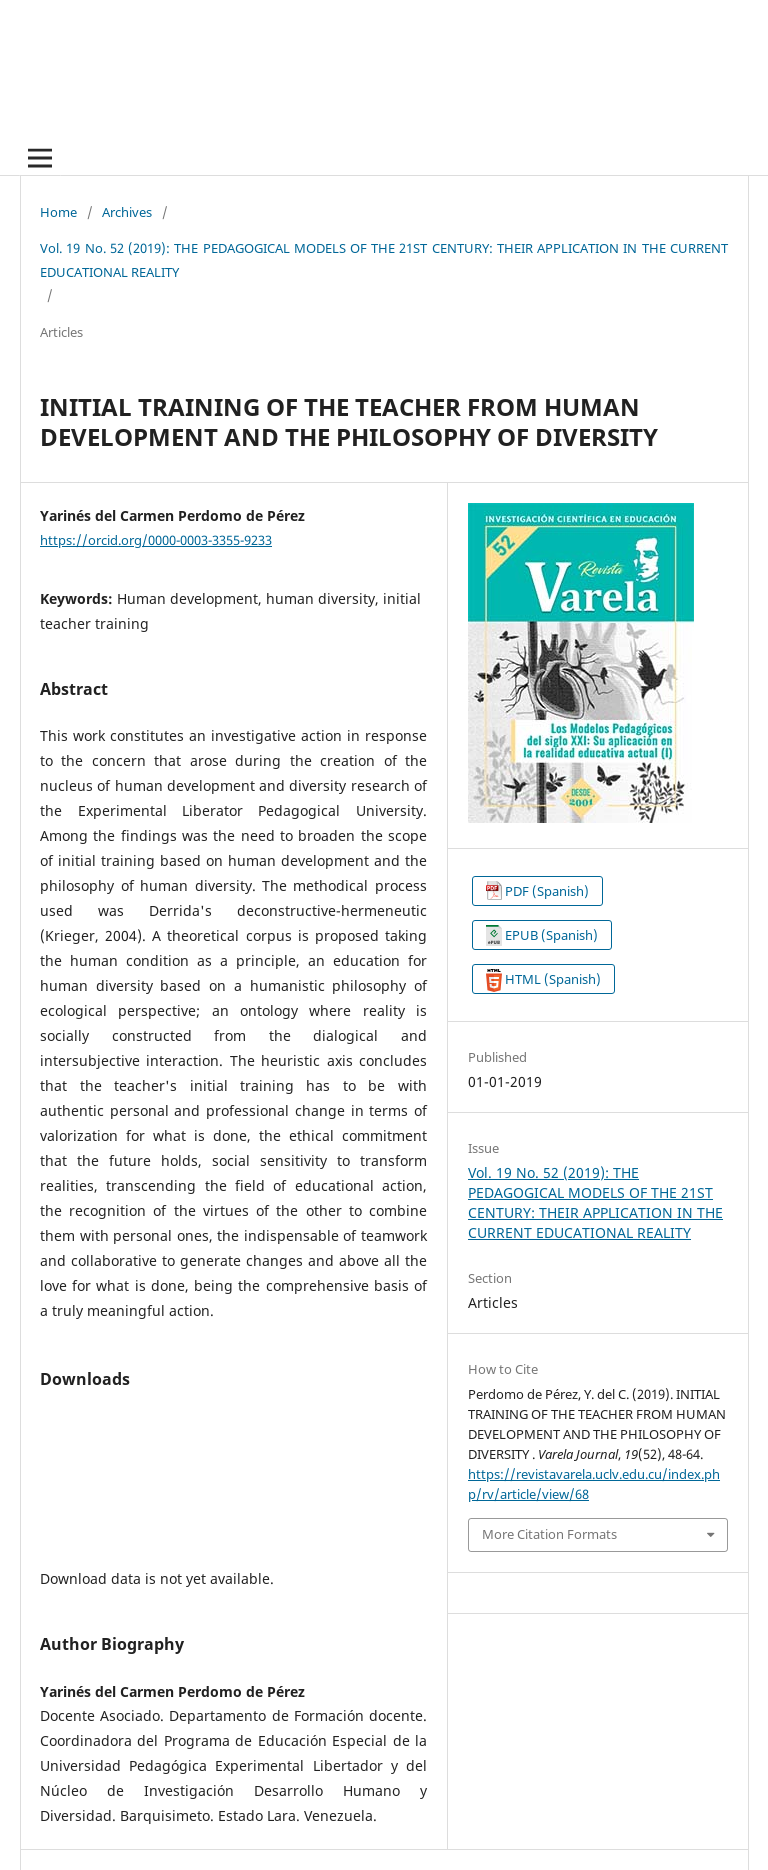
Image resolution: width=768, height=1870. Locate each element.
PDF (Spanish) (547, 891)
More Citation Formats (549, 1534)
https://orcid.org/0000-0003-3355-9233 (156, 540)
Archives (127, 212)
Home (58, 212)
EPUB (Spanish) (551, 935)
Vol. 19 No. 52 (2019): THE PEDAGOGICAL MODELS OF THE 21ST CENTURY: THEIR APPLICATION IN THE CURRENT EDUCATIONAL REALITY (384, 259)
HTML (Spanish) (553, 979)
